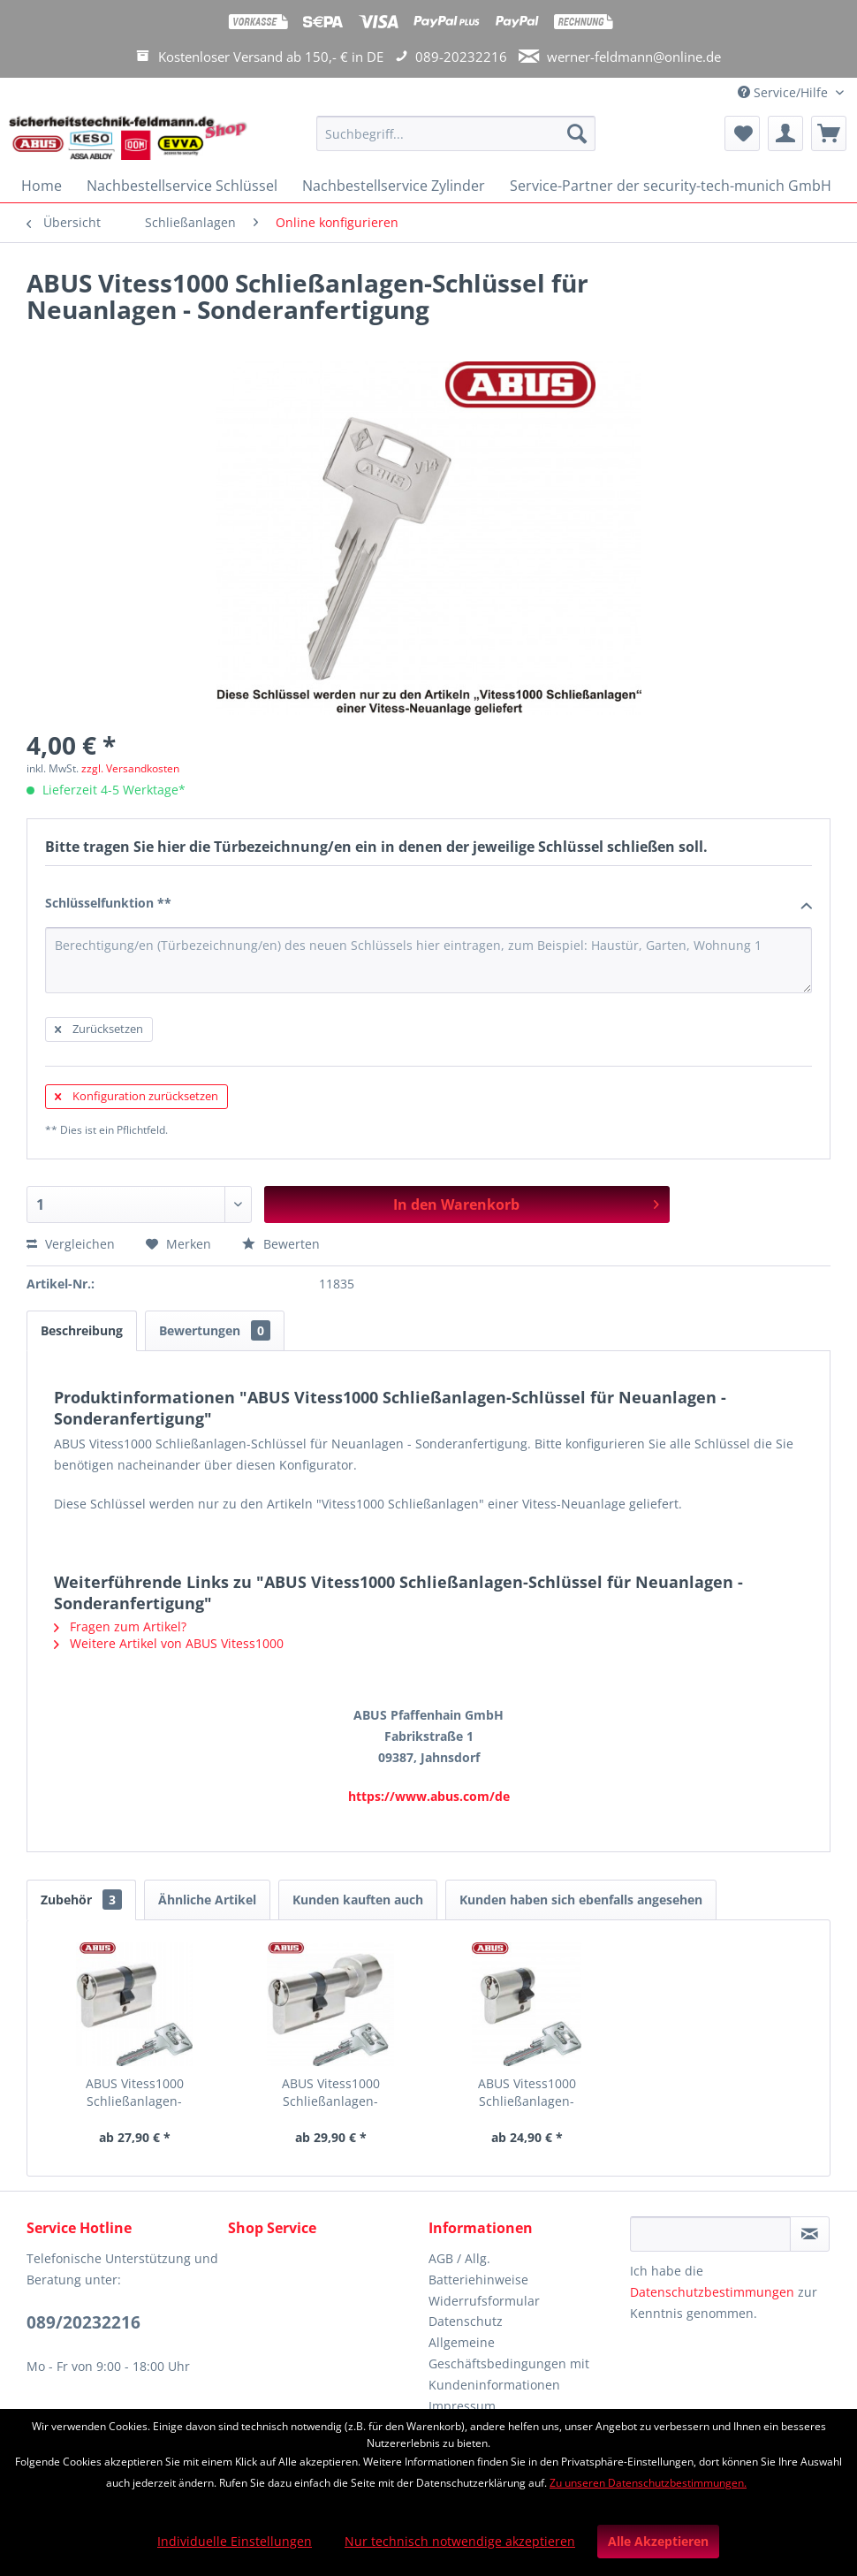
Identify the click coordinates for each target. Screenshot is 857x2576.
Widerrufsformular (484, 2300)
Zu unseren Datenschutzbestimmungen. (648, 2482)
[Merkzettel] (742, 133)
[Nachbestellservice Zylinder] (393, 185)
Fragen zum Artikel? (120, 1626)
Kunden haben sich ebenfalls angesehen (580, 1899)
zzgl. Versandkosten (130, 768)
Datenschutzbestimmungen (712, 2291)
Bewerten (281, 1243)
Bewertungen (214, 1330)
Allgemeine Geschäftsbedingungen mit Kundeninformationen (508, 2363)
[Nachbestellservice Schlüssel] (182, 185)
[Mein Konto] (785, 133)
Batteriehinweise (478, 2279)
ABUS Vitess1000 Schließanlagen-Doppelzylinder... (134, 2092)
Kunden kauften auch (357, 1899)
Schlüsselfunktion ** (428, 904)
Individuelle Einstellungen (234, 2541)
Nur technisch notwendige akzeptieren (460, 2541)
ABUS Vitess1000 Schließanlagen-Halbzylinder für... (527, 2092)
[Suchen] (576, 133)
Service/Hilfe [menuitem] (784, 92)
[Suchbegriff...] (455, 133)
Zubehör (81, 1899)
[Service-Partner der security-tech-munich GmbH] (670, 185)
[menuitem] (455, 142)
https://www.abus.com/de (429, 1796)
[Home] (41, 185)
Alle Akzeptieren (658, 2541)
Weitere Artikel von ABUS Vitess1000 (169, 1643)
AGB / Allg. (459, 2258)
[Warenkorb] (828, 133)
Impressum (462, 2405)
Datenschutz (465, 2321)
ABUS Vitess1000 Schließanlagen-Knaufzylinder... (331, 2092)
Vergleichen (71, 1243)
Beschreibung (82, 1330)
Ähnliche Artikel (207, 1899)
